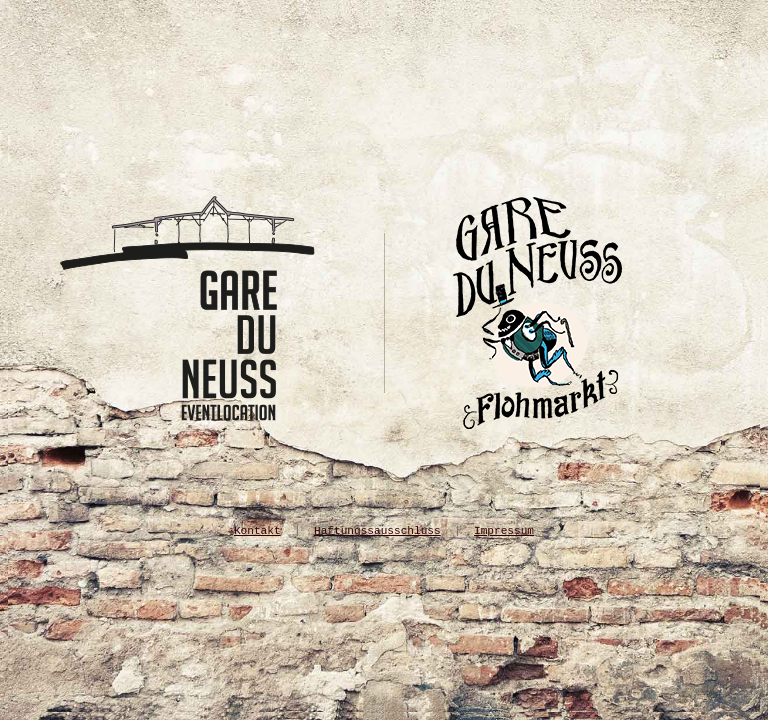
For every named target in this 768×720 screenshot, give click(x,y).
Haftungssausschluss (377, 531)
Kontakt (257, 531)
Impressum (504, 531)
